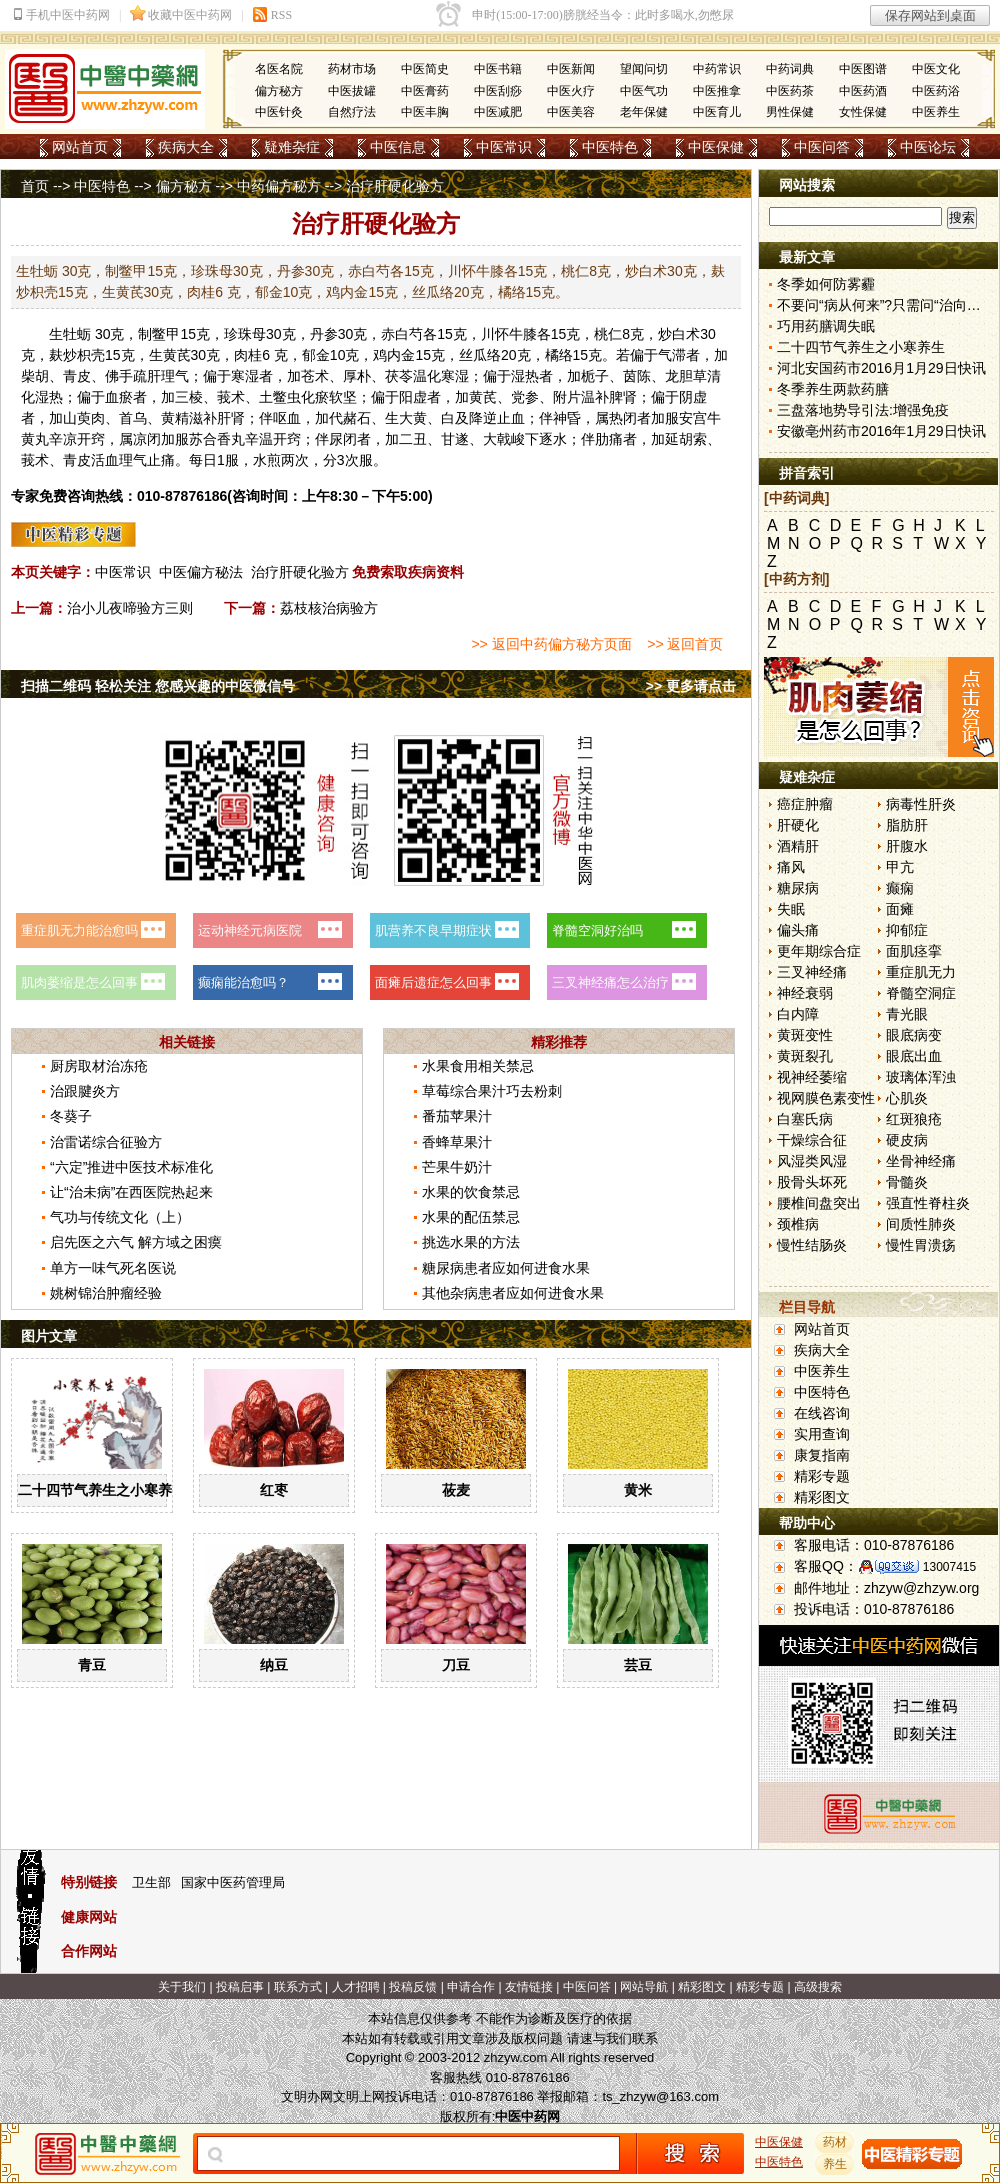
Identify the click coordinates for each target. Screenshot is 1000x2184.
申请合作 (471, 1987)
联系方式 (298, 1987)
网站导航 (644, 1987)
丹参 (324, 334)
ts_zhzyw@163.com (660, 2096)
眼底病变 (914, 1035)
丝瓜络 (480, 355)
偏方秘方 (279, 91)
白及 (455, 418)
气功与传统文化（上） (120, 1217)
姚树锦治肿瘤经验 (106, 1293)
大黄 (413, 418)
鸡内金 (394, 355)
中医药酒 (863, 91)
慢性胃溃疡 (921, 1245)
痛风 (791, 867)
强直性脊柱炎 (928, 1203)
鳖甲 (166, 334)
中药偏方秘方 (279, 186)
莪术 (231, 397)
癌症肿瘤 (805, 804)
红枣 (274, 1490)
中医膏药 (425, 91)
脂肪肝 (907, 825)
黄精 (175, 418)
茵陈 (637, 376)
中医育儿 (717, 112)
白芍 (409, 334)
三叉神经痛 (812, 972)
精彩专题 (822, 1476)
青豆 (92, 1665)
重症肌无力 (921, 972)
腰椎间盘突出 (819, 1203)
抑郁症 (907, 930)
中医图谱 (863, 69)
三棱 (189, 397)
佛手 (119, 376)
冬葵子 (71, 1116)
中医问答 (822, 147)
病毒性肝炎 (921, 804)
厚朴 (357, 376)
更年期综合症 (819, 951)
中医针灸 (279, 112)
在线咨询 (822, 1413)
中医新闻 (571, 69)
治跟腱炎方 (85, 1091)
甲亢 (900, 867)
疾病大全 (186, 147)
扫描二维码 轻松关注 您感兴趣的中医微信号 (158, 686)
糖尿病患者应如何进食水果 (506, 1268)
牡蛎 (77, 334)
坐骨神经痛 (921, 1161)
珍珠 (238, 334)
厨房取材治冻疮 (99, 1066)
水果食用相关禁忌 (478, 1066)
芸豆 (638, 1665)
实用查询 (822, 1434)
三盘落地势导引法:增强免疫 (863, 410)
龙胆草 (686, 376)
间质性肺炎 (921, 1224)
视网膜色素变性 (826, 1098)
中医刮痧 (498, 91)
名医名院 (279, 69)
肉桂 (248, 355)
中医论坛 (928, 147)
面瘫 (900, 909)
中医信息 (398, 147)
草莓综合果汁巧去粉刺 (492, 1091)
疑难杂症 (292, 147)
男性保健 (790, 112)
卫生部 (151, 1882)
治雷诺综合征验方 (106, 1142)
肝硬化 (798, 825)
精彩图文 (822, 1497)
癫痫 (900, 888)
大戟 (497, 439)
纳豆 (274, 1665)
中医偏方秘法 (201, 572)
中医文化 (936, 69)
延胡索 (686, 439)
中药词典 (790, 69)
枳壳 (91, 355)
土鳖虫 (280, 397)
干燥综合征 (812, 1140)
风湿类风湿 (812, 1161)
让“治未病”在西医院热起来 (131, 1192)
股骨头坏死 (812, 1182)
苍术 (315, 376)
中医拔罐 (352, 91)
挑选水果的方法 (471, 1242)
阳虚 (413, 397)
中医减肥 (498, 112)
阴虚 (693, 397)
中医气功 (644, 91)
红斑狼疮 (914, 1119)
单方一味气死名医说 (113, 1268)
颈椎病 (798, 1224)
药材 (835, 2142)
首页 (35, 186)
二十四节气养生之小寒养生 (102, 1490)
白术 (686, 334)
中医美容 (571, 112)
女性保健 (863, 112)
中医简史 (425, 69)
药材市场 (352, 69)
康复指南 (822, 1455)
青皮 (77, 376)
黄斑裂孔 (805, 1056)
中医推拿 (717, 91)
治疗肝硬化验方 (300, 572)
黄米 (638, 1490)
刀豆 (456, 1665)
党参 (525, 397)
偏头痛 (798, 930)
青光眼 (907, 1014)
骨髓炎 (907, 1182)
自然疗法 (352, 112)
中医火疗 (571, 91)
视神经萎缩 (812, 1077)
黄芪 (177, 355)
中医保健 (716, 147)
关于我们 (182, 1987)
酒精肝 (798, 846)
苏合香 (210, 439)
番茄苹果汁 (457, 1116)
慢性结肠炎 (812, 1245)
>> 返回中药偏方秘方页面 (551, 644)
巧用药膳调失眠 (826, 326)
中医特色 (610, 147)
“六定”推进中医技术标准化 (131, 1167)
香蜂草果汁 (457, 1142)
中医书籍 (498, 69)
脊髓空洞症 (921, 993)
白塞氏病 (805, 1119)
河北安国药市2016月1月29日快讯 (881, 368)
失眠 (791, 909)
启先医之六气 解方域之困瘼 (136, 1242)
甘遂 (455, 439)
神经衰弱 (805, 993)
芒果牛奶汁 (457, 1167)
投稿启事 (240, 1987)
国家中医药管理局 (233, 1882)
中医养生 (936, 112)
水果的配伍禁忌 (471, 1217)
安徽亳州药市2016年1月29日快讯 (881, 431)
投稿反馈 (413, 1987)
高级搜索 (818, 1987)
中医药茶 (790, 91)
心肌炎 (907, 1098)
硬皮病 (907, 1140)
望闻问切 (644, 69)
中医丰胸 (425, 112)
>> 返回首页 (685, 644)
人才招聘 (356, 1987)
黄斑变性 (805, 1035)
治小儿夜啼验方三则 (130, 608)
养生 (835, 2164)
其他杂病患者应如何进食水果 (513, 1293)
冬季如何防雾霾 (826, 284)
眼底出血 (914, 1056)
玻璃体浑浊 (921, 1077)
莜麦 (456, 1490)
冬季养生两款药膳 (833, 389)
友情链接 (529, 1987)
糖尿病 (798, 888)
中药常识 (717, 69)
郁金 (316, 355)
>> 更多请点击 (691, 686)
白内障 (798, 1014)
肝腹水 (907, 846)
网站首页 (80, 147)
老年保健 (644, 112)
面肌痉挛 (914, 951)
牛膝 (523, 334)
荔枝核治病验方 (329, 608)
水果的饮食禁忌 (471, 1192)
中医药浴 (936, 91)
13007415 (949, 1567)
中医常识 (504, 147)
